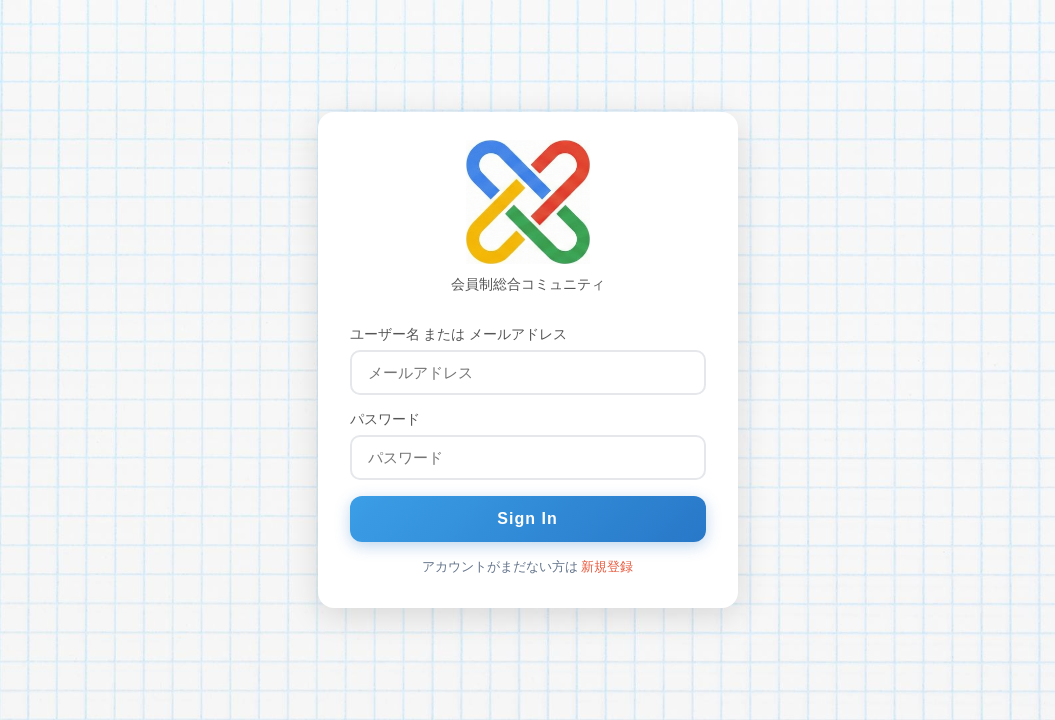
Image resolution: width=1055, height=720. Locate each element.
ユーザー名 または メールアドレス (459, 334)
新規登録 (607, 566)
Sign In (527, 518)
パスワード (385, 419)
